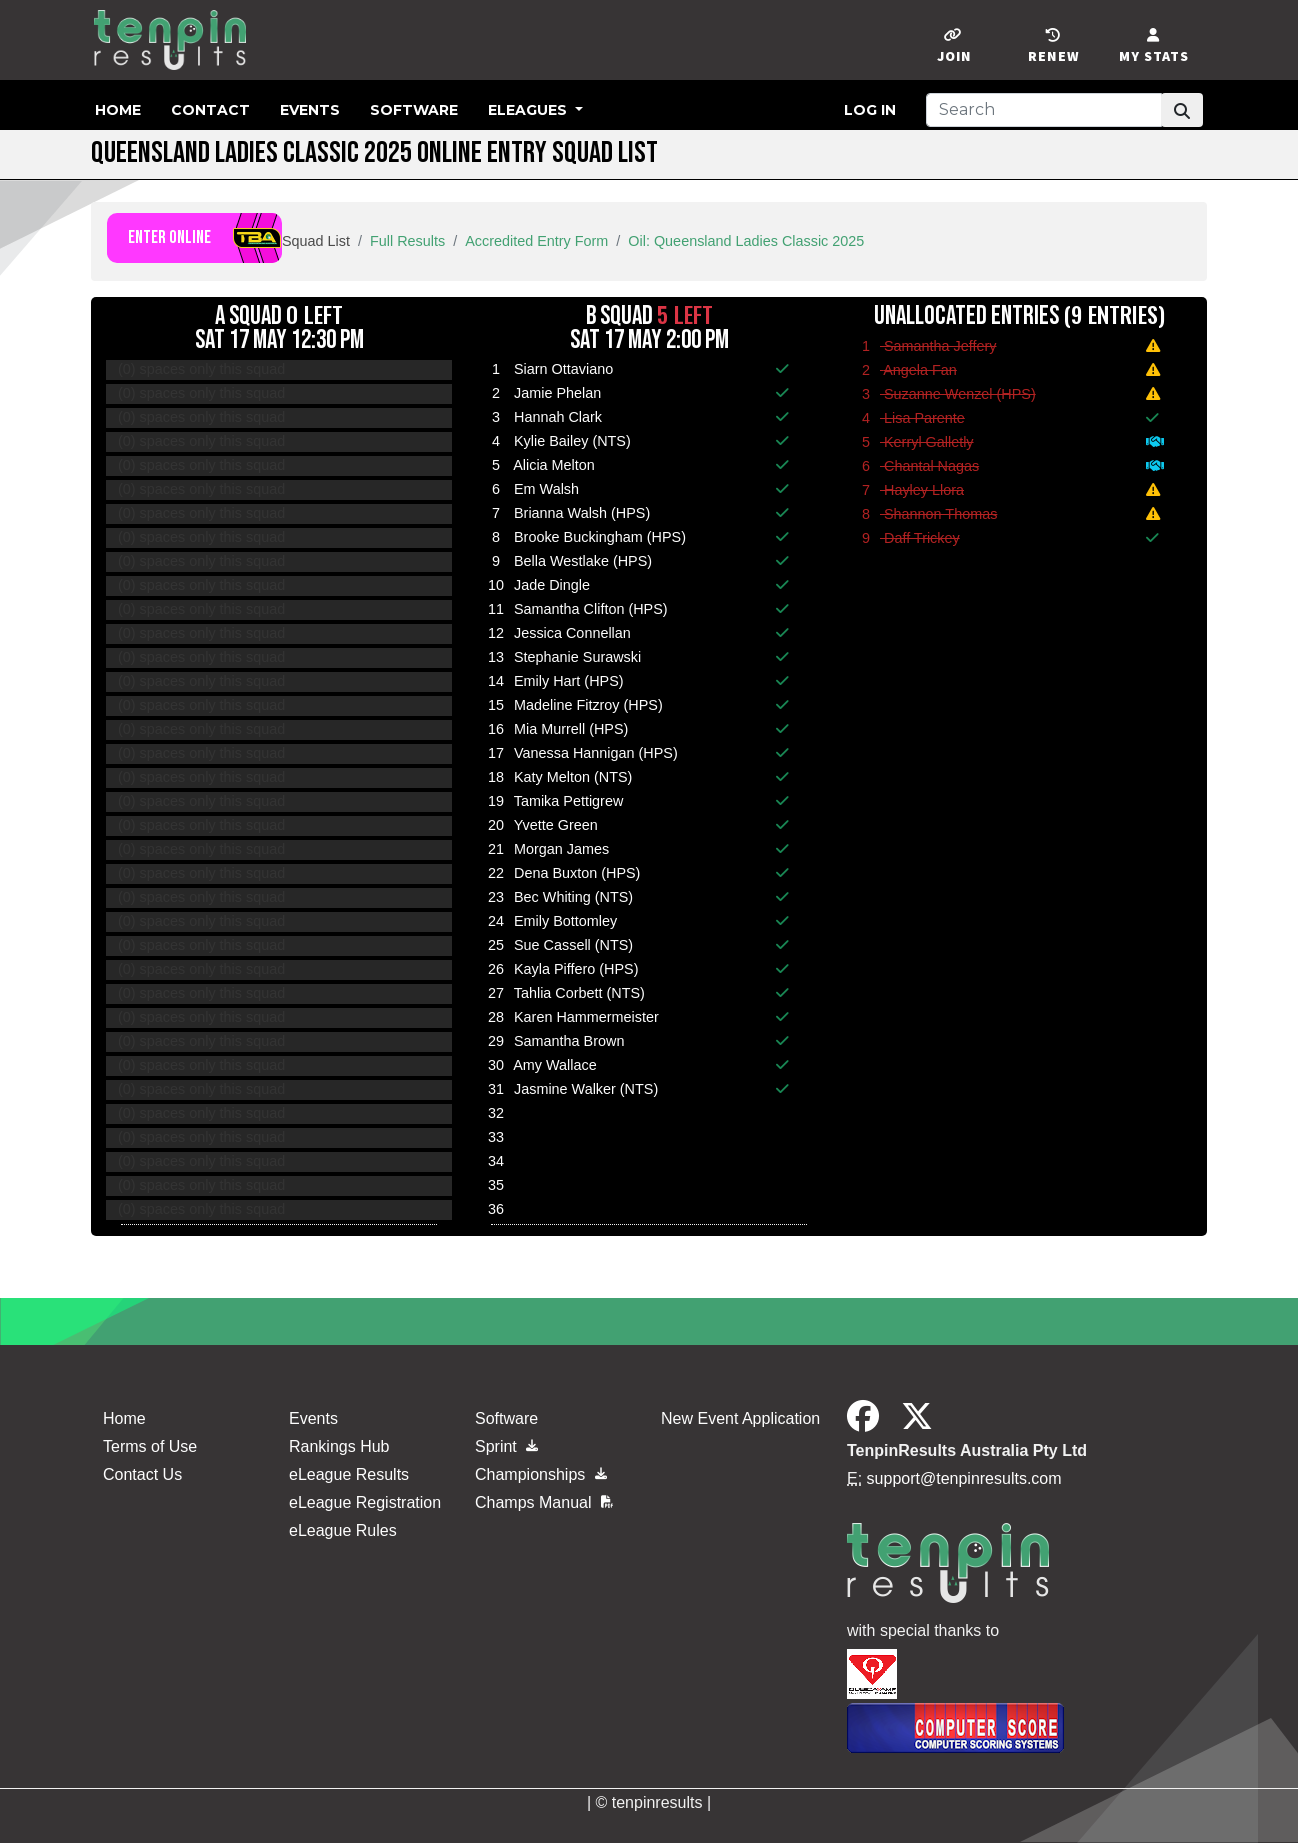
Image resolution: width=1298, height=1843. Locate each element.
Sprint (506, 1446)
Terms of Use (150, 1446)
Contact (210, 110)
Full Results (407, 241)
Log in (870, 110)
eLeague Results (349, 1474)
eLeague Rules (343, 1530)
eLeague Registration (365, 1502)
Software (414, 110)
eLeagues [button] (529, 110)
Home (118, 110)
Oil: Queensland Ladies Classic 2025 (746, 241)
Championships (541, 1474)
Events (310, 110)
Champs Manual (544, 1502)
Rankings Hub (339, 1446)
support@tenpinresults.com (964, 1478)
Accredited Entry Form (536, 241)
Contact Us (142, 1474)
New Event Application (740, 1418)
